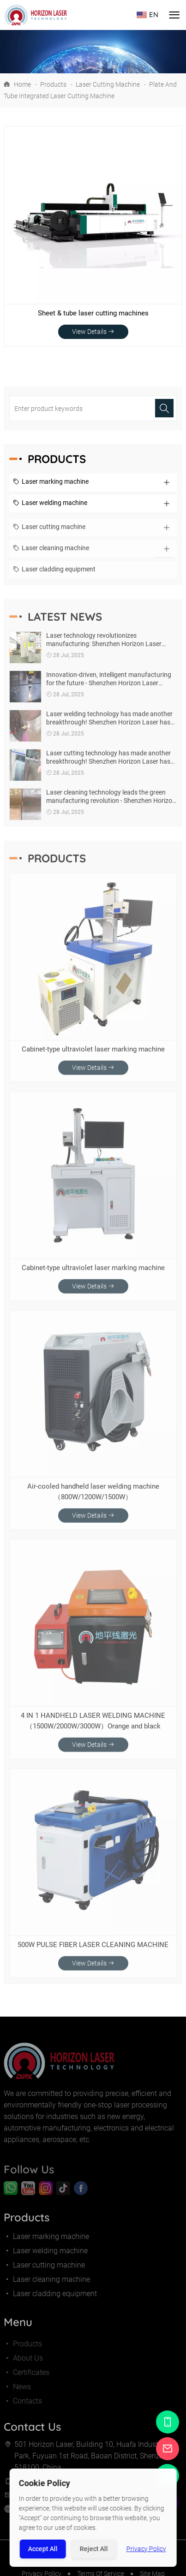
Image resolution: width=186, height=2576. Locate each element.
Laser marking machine (51, 482)
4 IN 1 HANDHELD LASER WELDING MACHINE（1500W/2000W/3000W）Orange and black (93, 1725)
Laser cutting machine (108, 84)
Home (22, 84)
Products (53, 84)
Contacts (23, 2411)
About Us (23, 2368)
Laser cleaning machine (51, 554)
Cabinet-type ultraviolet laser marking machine (93, 1055)
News (17, 2397)
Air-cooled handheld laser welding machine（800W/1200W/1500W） (93, 1497)
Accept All (43, 2548)
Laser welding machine (50, 503)
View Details (93, 331)
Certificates (26, 2383)
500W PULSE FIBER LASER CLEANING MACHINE (93, 1950)
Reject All (94, 2548)
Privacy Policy (146, 2548)
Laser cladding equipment (54, 575)
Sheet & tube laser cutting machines (93, 313)
